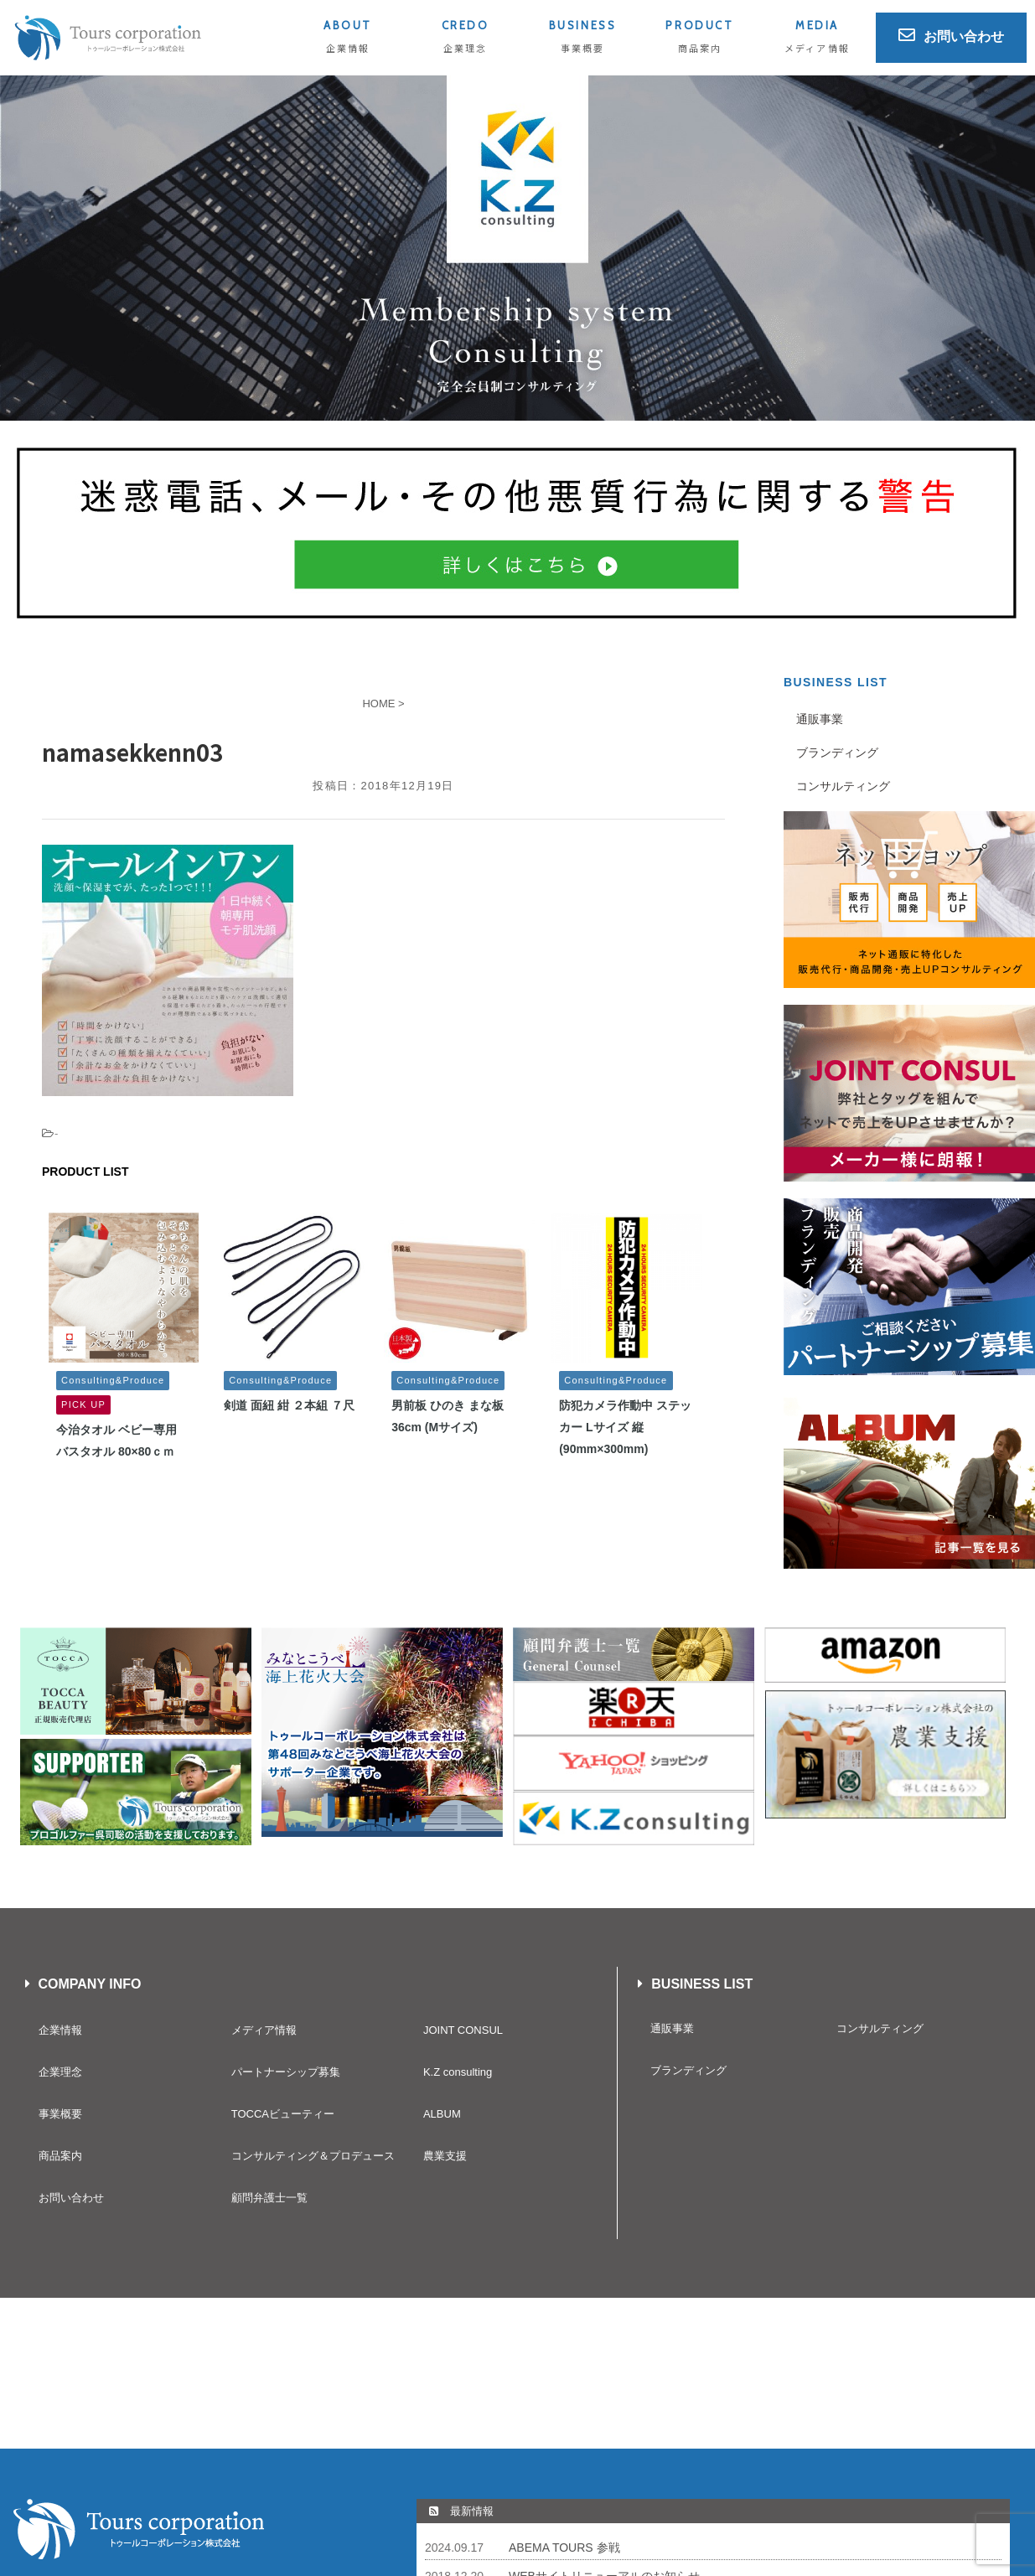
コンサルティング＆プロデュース (313, 2155)
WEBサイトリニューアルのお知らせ (604, 2425)
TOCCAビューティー (282, 2114)
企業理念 (60, 2072)
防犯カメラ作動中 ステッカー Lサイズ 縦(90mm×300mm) (625, 1427)
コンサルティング (843, 786)
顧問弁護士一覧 (269, 2197)
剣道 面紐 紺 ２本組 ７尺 (289, 1405)
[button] (517, 248)
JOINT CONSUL (463, 2030)
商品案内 (60, 2155)
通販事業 (819, 719)
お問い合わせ (71, 2197)
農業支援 (445, 2155)
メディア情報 (264, 2030)
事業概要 (60, 2114)
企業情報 (60, 2030)
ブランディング (837, 752)
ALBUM (442, 2114)
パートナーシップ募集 (285, 2072)
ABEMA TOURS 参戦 (564, 2396)
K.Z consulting (457, 2072)
